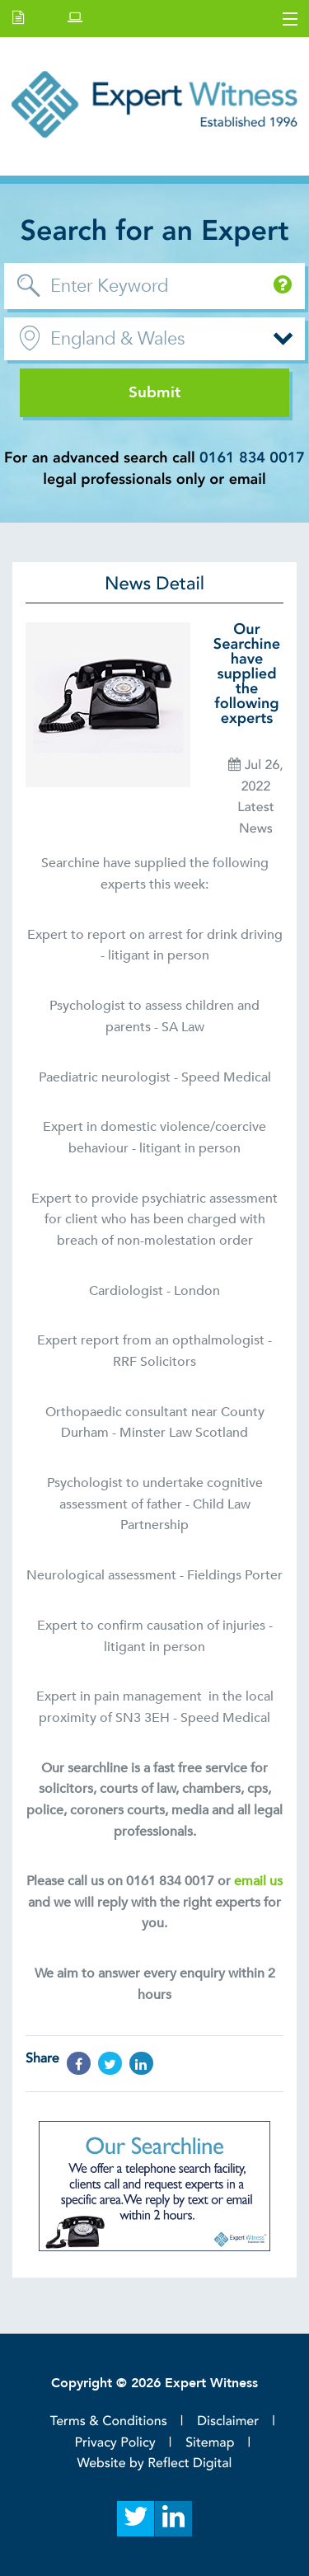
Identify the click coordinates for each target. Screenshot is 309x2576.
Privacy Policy (115, 2442)
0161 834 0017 (252, 458)
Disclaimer (228, 2421)
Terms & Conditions (108, 2421)
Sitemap (209, 2442)
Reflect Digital (189, 2463)
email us (258, 1881)
